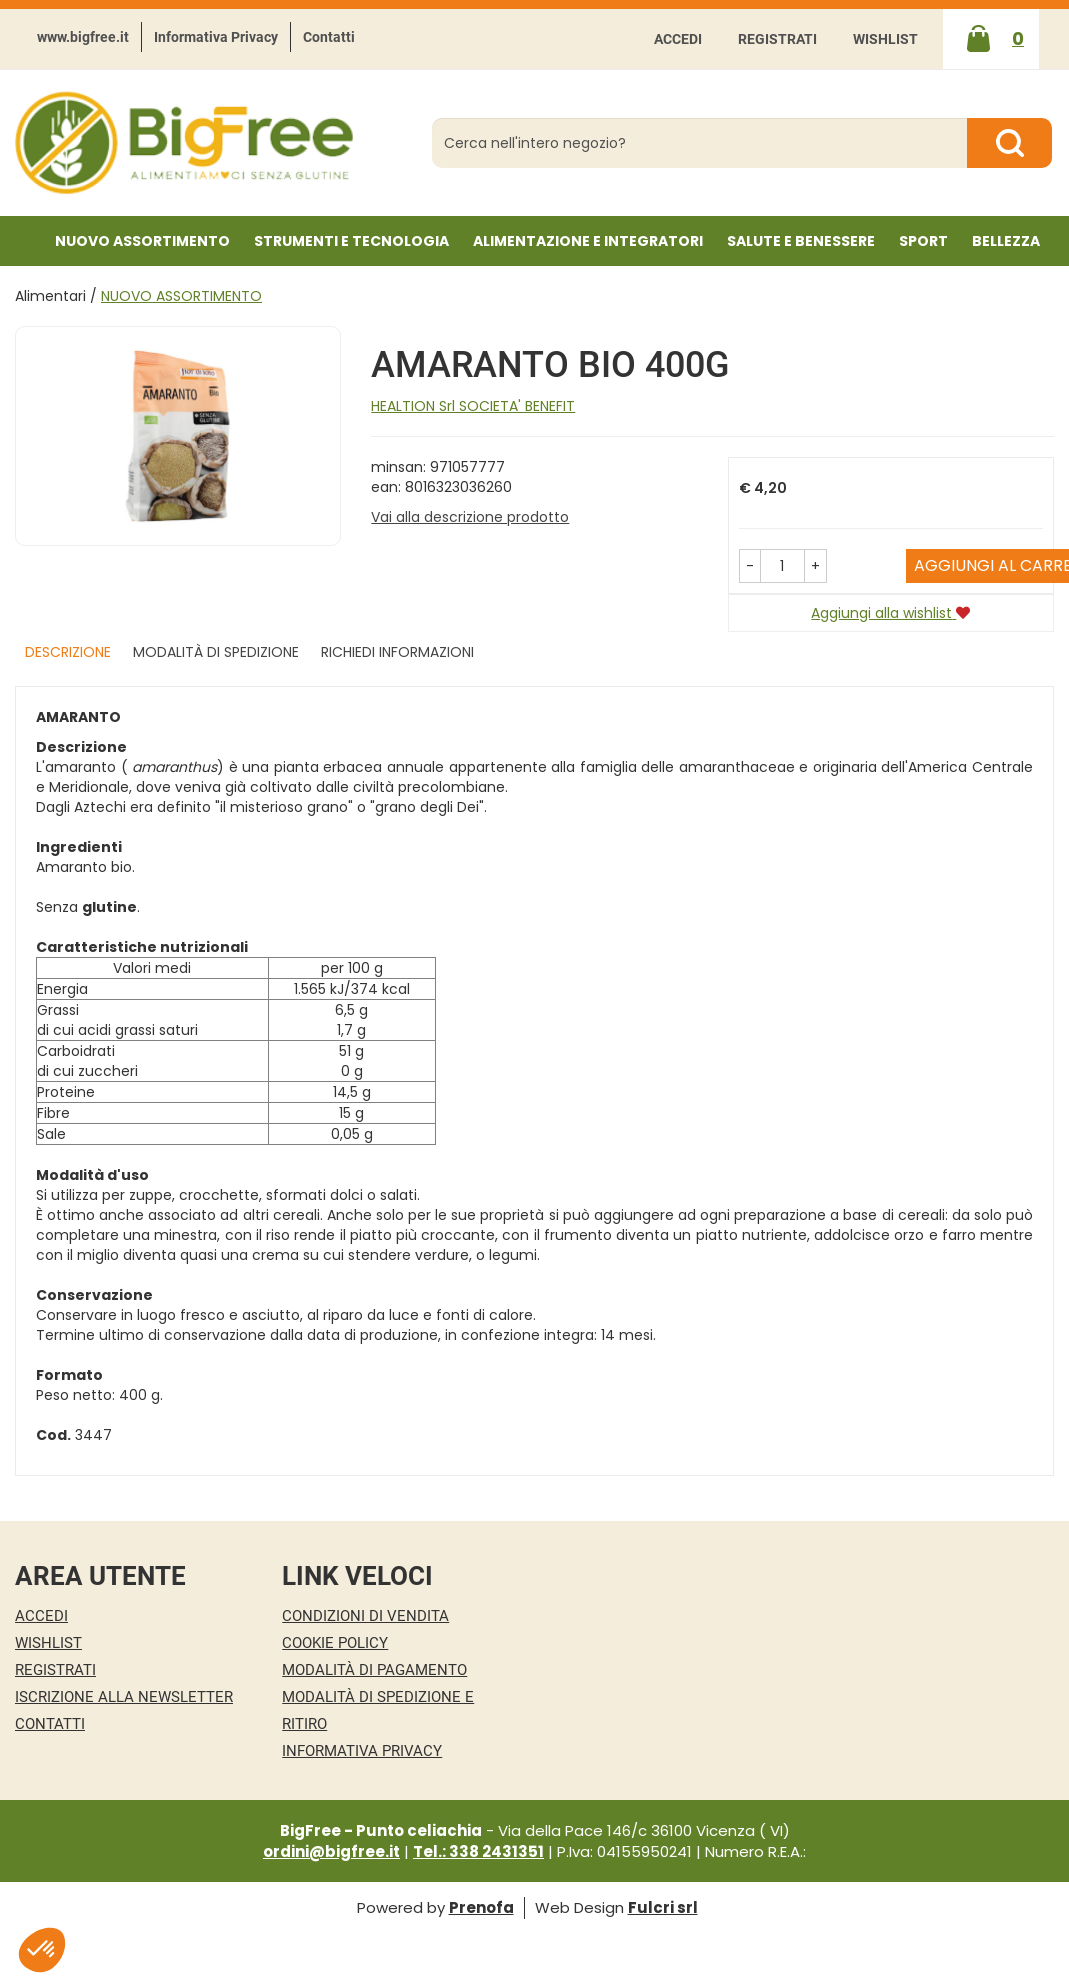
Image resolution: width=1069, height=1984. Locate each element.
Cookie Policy (335, 1643)
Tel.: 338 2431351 (478, 1851)
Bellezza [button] (1006, 241)
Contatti (329, 37)
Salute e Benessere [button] (801, 241)
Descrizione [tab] (68, 652)
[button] (750, 566)
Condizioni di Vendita (365, 1616)
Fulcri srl (663, 1907)
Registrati (777, 39)
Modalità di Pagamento (374, 1670)
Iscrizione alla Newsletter (124, 1697)
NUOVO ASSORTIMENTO (142, 241)
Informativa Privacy (216, 37)
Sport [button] (923, 241)
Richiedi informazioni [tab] (397, 652)
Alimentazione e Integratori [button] (588, 241)
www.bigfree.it (83, 37)
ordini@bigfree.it (331, 1851)
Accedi (678, 39)
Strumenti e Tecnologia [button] (351, 241)
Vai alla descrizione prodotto (470, 517)
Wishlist (885, 39)
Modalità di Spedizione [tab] (216, 652)
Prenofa (481, 1907)
